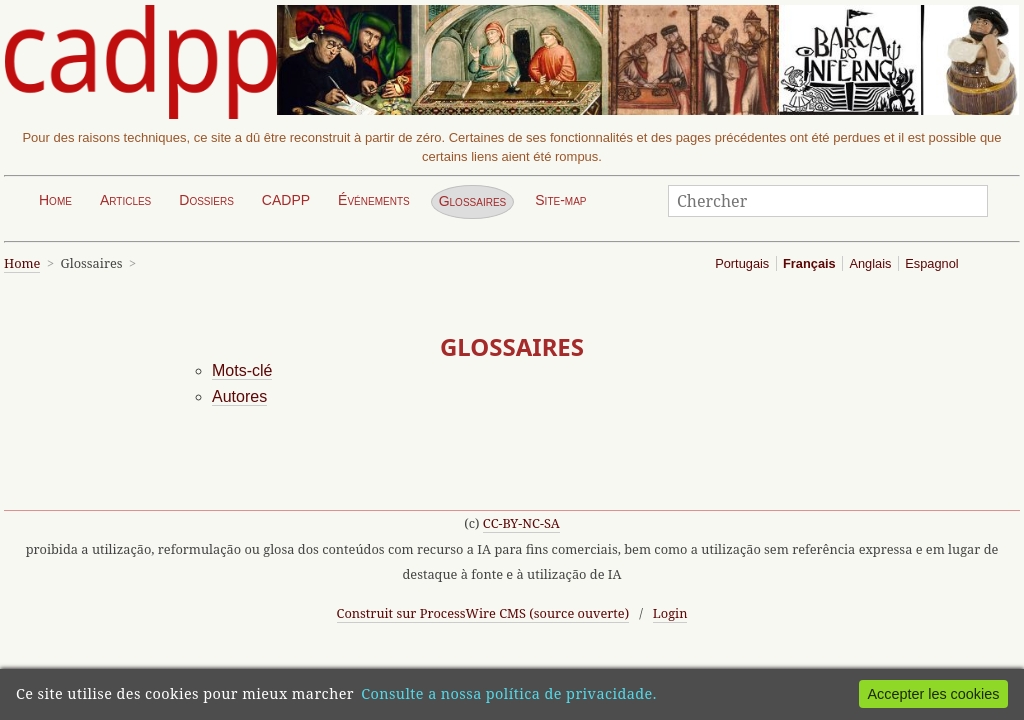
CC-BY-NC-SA (521, 523)
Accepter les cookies (933, 694)
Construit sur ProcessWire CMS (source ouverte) (483, 613)
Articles (125, 200)
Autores (239, 396)
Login (670, 613)
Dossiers (206, 200)
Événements (374, 200)
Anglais (870, 263)
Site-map (560, 200)
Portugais (742, 263)
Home (55, 200)
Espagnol (931, 263)
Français (809, 263)
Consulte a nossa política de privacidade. (508, 693)
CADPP (286, 200)
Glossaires (473, 201)
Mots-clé (242, 370)
